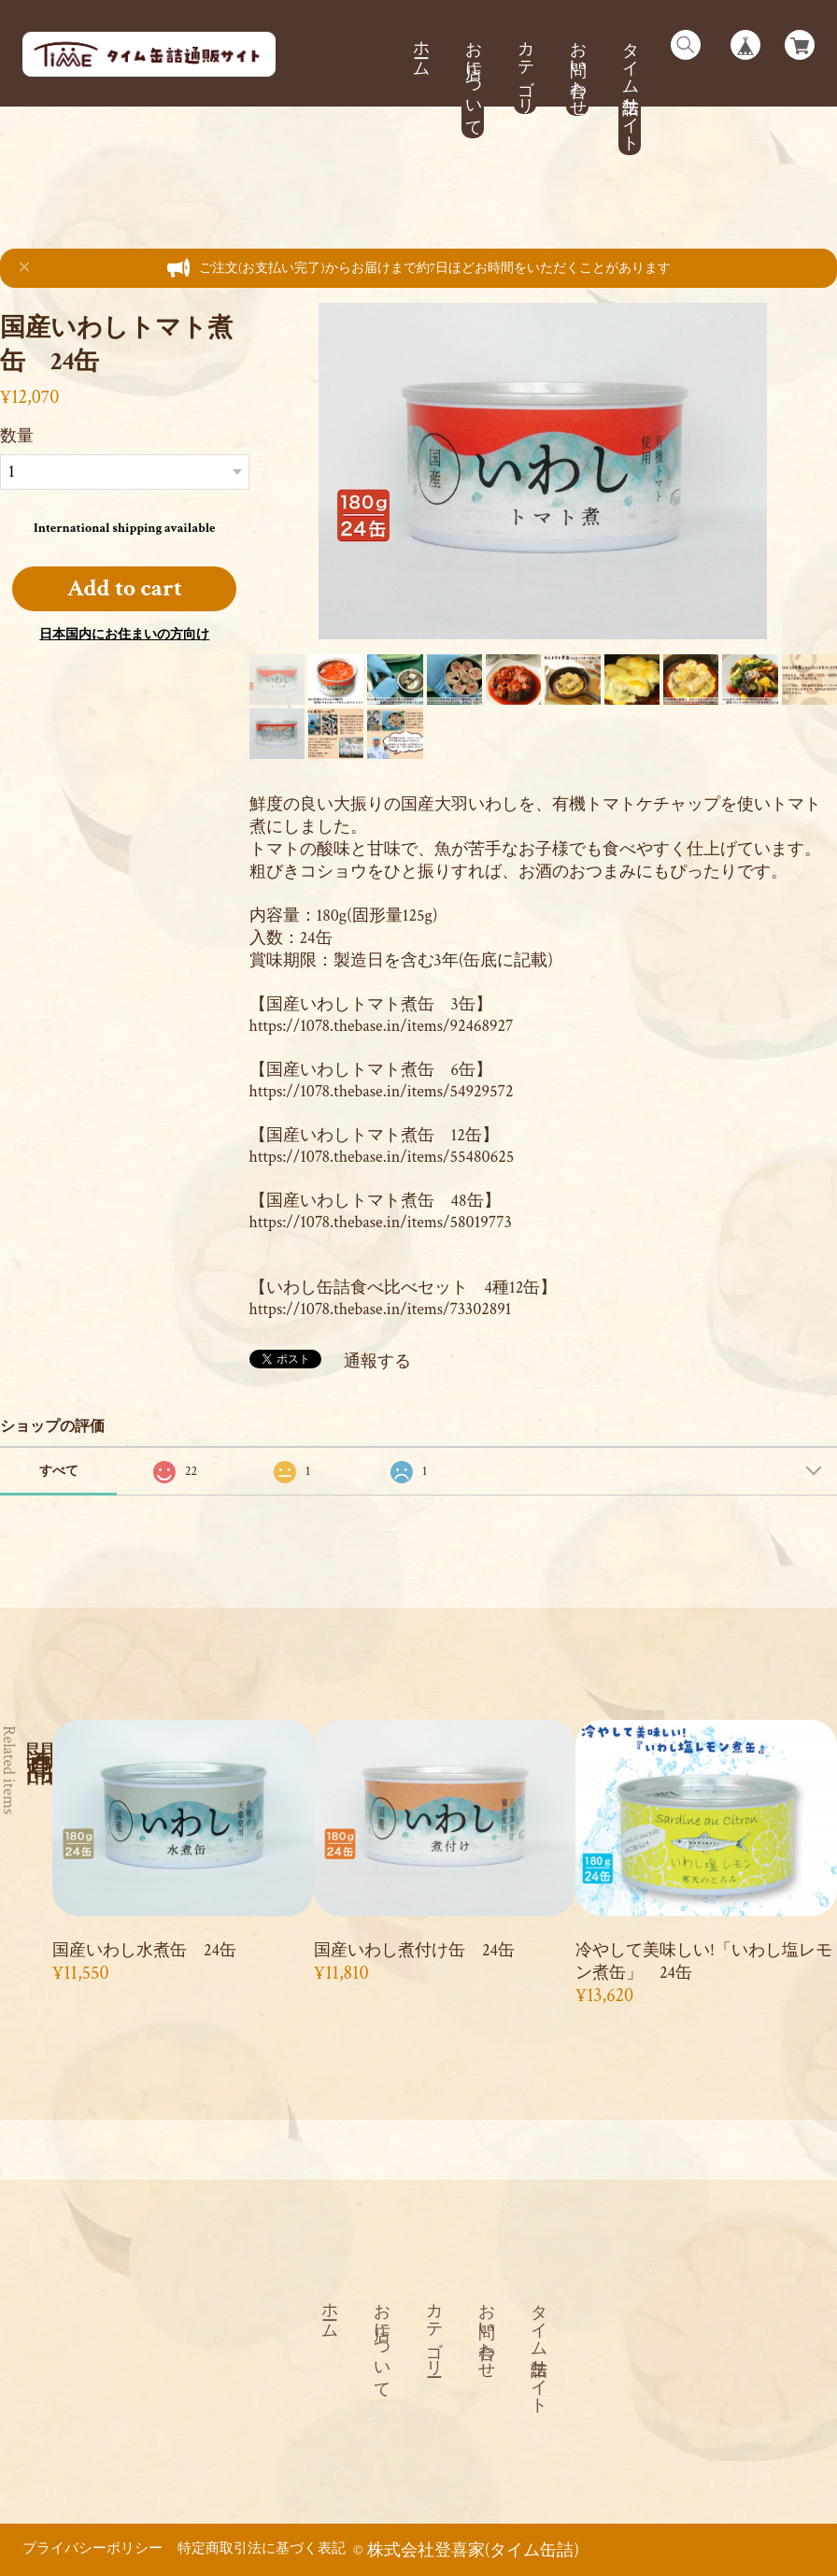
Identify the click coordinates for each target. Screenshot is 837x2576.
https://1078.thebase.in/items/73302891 (380, 1309)
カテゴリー (525, 68)
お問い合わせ (578, 69)
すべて (58, 1471)
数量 (17, 436)
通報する (377, 1361)
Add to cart (124, 588)
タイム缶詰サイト (630, 87)
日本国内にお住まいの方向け (124, 634)
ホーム (421, 49)
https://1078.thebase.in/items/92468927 (381, 1026)
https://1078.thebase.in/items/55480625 (382, 1156)
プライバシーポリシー (92, 2548)
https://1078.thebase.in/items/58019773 (380, 1222)
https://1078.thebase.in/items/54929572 (381, 1091)
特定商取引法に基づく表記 (261, 2548)
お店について (473, 79)
